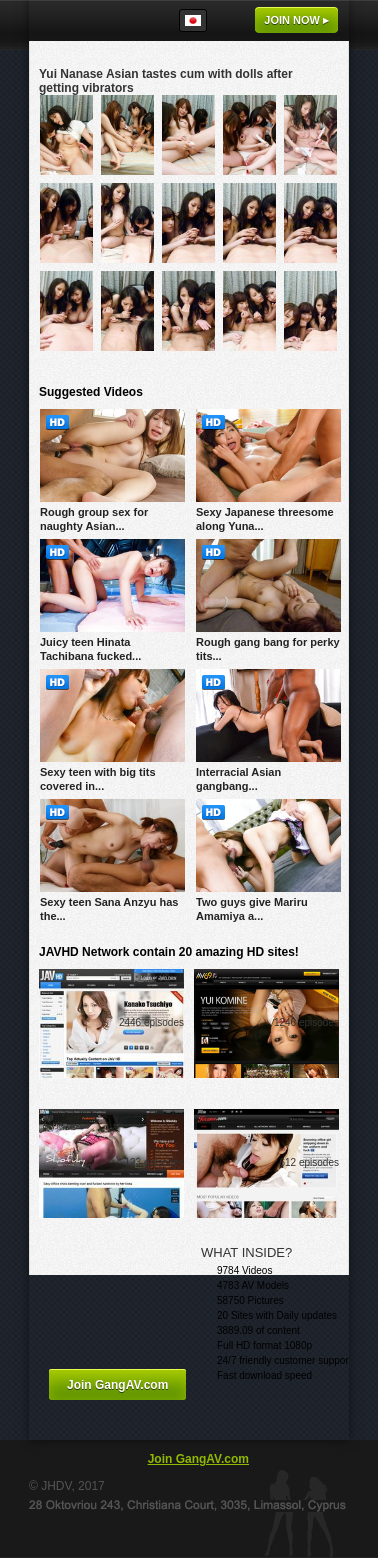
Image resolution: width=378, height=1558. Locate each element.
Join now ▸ (296, 20)
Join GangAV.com (117, 1385)
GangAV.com (89, 20)
